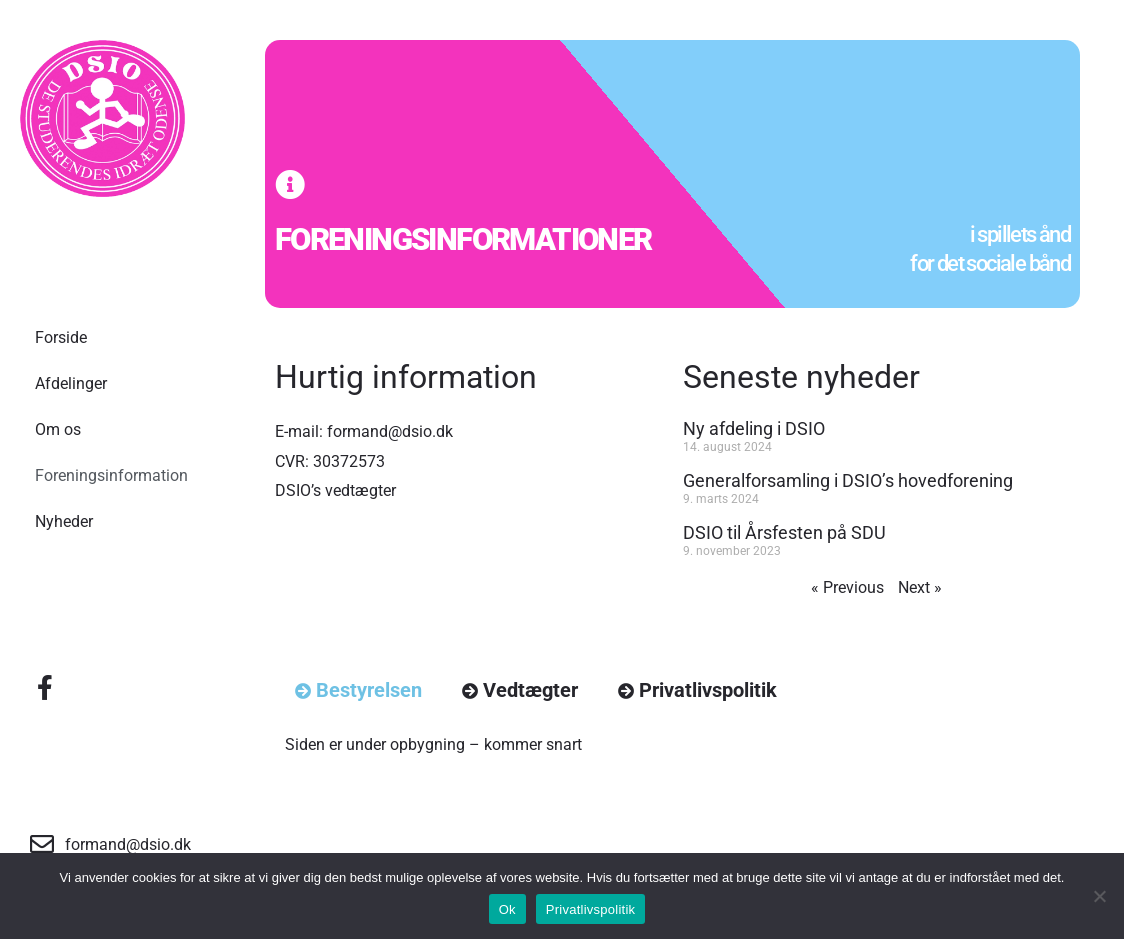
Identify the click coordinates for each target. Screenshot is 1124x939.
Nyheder (64, 521)
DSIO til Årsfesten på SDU (784, 532)
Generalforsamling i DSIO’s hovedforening (848, 480)
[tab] (358, 690)
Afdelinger (71, 383)
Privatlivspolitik (591, 909)
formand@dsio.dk (390, 431)
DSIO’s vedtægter (335, 490)
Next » (920, 587)
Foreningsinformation (111, 475)
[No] (1099, 896)
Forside (61, 337)
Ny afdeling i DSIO (754, 428)
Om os (58, 429)
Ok (507, 909)
